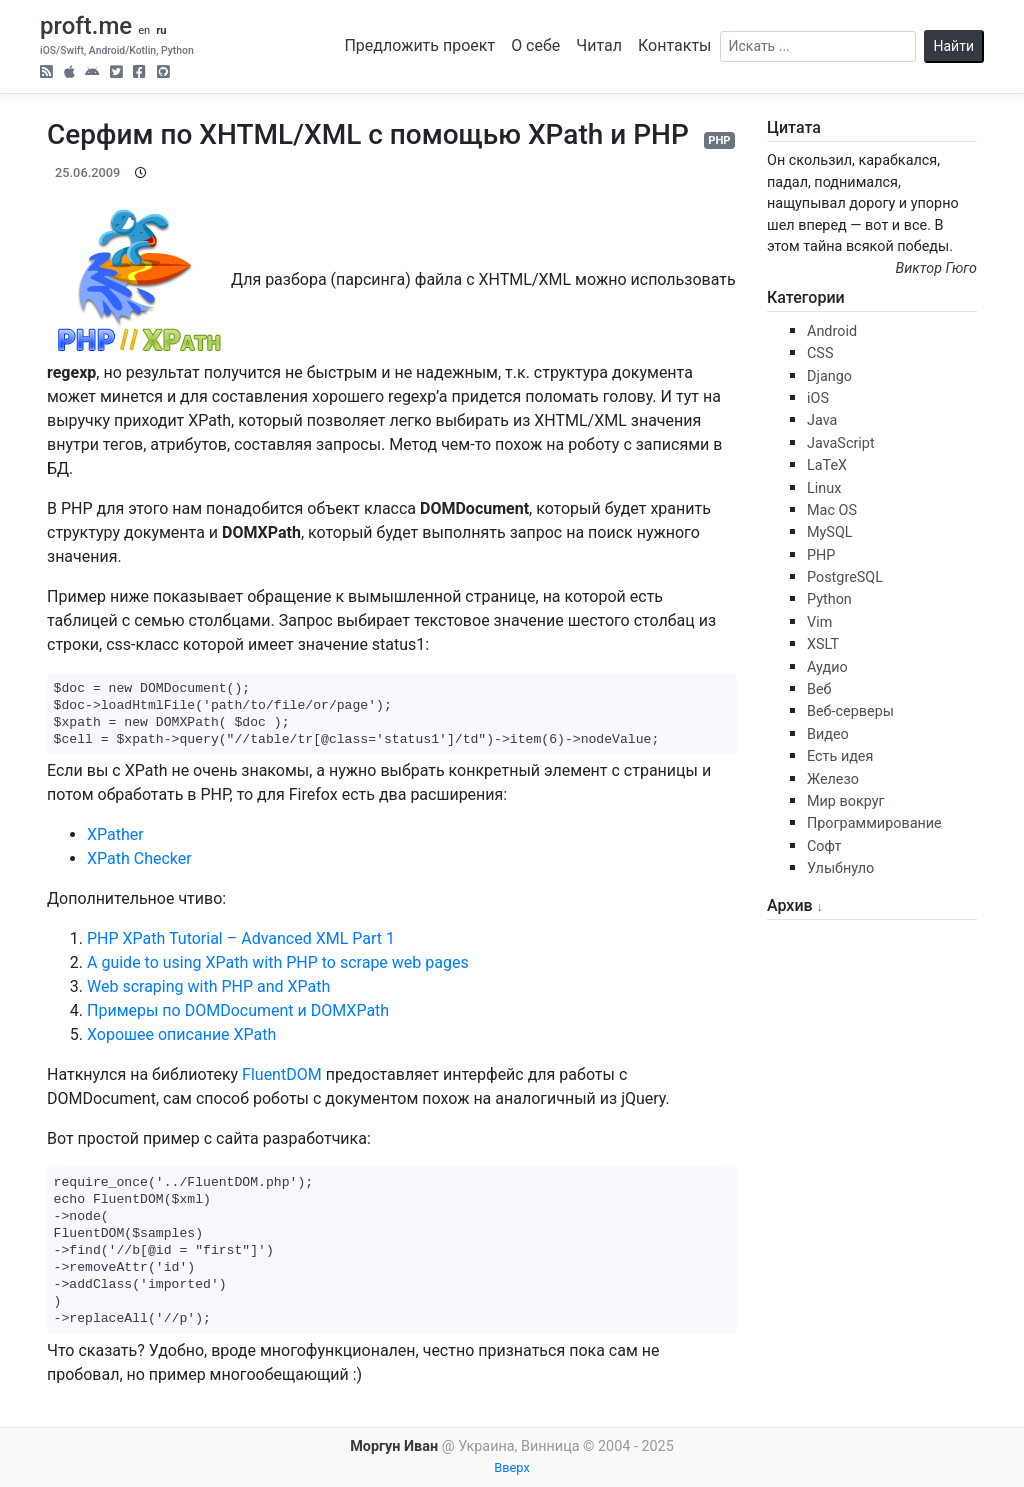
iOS (818, 398)
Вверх (512, 1467)
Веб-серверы (850, 711)
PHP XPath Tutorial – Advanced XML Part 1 (241, 938)
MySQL (830, 532)
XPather (115, 834)
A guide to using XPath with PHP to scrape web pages (278, 962)
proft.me (86, 26)
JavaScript (841, 443)
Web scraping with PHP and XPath (208, 986)
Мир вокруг (846, 801)
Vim (819, 622)
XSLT (823, 644)
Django (829, 376)
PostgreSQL (845, 577)
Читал (599, 45)
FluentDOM (282, 1074)
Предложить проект (419, 45)
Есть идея (840, 756)
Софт (824, 846)
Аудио (827, 667)
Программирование (874, 823)
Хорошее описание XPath (181, 1034)
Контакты (674, 45)
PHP (719, 140)
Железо (833, 779)
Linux (824, 488)
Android (832, 331)
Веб (819, 689)
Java (822, 420)
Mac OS (832, 510)
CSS (820, 353)
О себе (535, 45)
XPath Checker (139, 858)
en (144, 30)
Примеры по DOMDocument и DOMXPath (238, 1010)
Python (829, 599)
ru (161, 30)
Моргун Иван (394, 1446)
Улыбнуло (840, 868)
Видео (828, 734)
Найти (954, 46)
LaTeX (827, 465)
